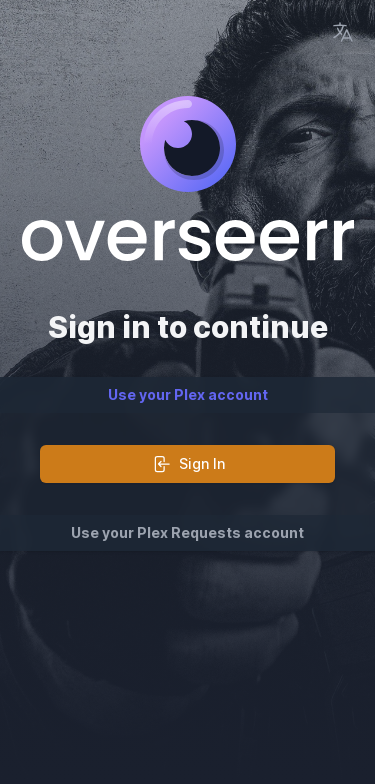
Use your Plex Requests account (187, 532)
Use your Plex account (188, 394)
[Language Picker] (343, 32)
